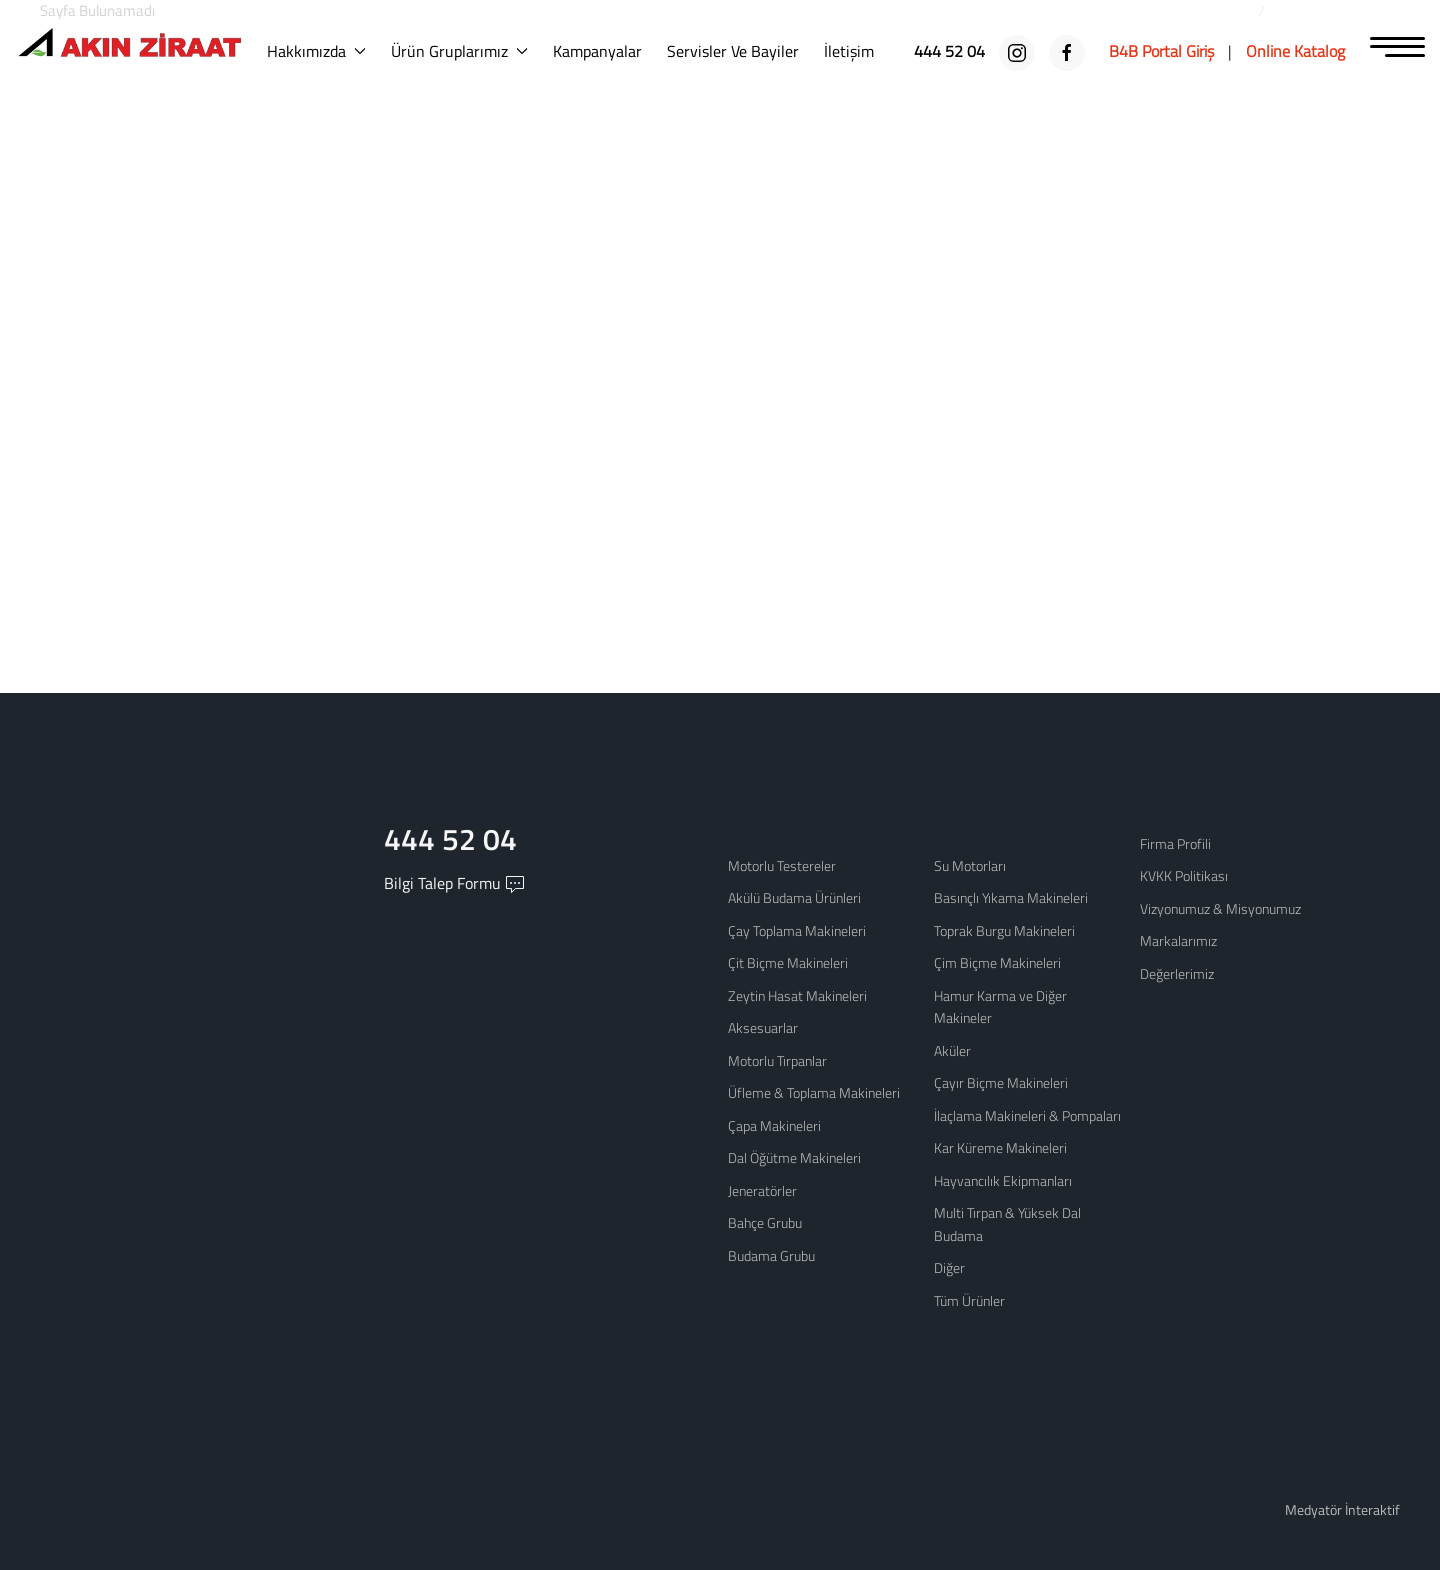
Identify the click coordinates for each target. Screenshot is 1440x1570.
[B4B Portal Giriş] (1161, 51)
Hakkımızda (329, 51)
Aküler (952, 1050)
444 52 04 (454, 841)
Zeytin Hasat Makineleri (797, 995)
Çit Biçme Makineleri (788, 962)
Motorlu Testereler (782, 865)
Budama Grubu (771, 1255)
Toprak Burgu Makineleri (1004, 930)
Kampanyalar (610, 51)
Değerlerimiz (1177, 973)
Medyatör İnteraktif (1342, 1509)
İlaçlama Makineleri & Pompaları (1027, 1115)
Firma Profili (1175, 843)
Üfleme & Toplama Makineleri (814, 1092)
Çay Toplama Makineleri (797, 930)
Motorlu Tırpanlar (777, 1060)
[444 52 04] (951, 51)
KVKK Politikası (1184, 875)
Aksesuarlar (763, 1027)
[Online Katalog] (1295, 51)
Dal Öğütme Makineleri (794, 1157)
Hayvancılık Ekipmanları (1003, 1180)
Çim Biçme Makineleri (997, 962)
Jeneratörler (762, 1190)
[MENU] (1397, 48)
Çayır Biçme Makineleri (1001, 1082)
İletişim (862, 51)
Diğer (949, 1267)
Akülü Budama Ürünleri (794, 897)
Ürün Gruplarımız (472, 51)
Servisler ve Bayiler (746, 51)
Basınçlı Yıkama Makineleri (1011, 897)
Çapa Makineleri (774, 1125)
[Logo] (135, 47)
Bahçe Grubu (765, 1222)
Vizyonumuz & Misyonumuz (1220, 908)
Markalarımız (1178, 940)
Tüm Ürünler (969, 1300)
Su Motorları (970, 865)
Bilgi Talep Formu (454, 888)
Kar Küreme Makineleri (1000, 1147)
